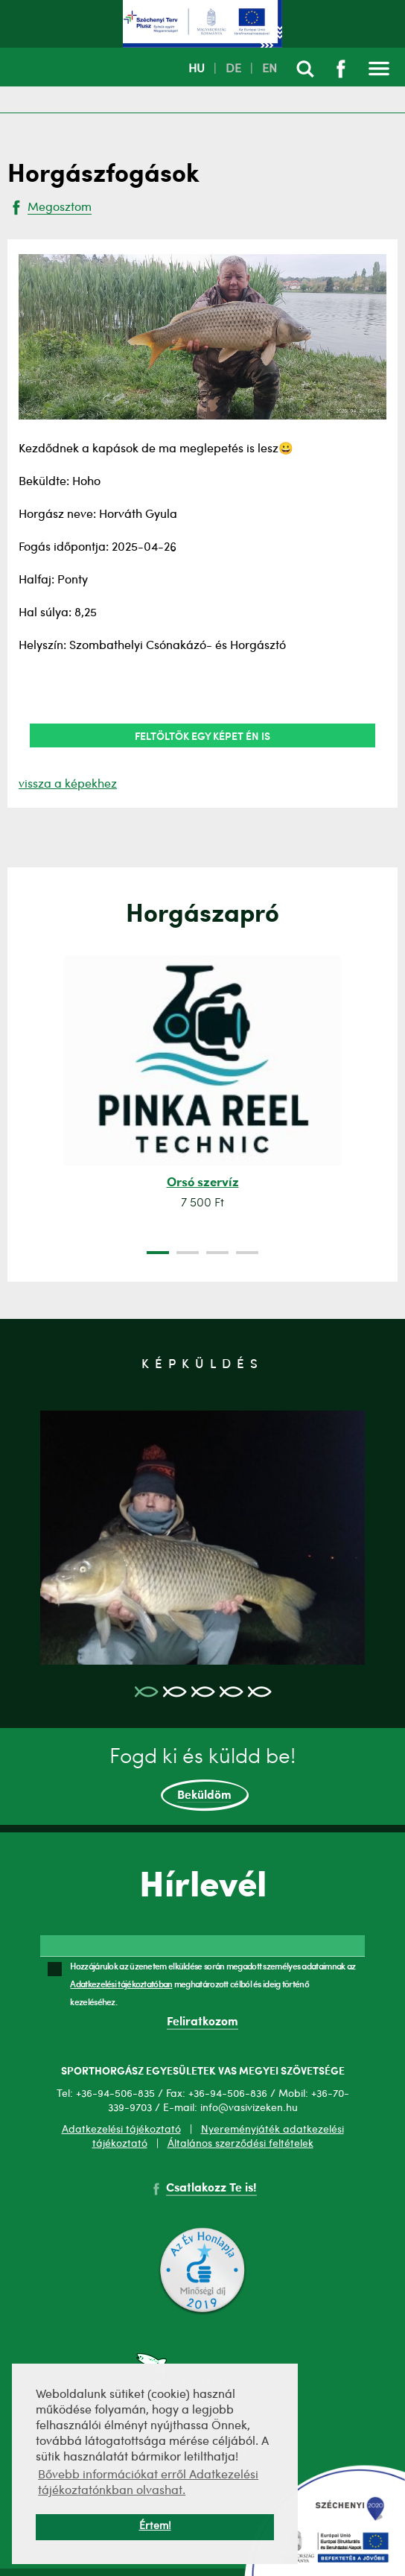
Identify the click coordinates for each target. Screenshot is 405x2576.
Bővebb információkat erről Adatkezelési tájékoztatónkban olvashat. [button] (148, 2483)
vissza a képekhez (68, 785)
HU (196, 69)
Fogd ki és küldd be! (202, 1779)
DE (233, 69)
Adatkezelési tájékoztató (121, 2129)
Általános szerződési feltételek (240, 2144)
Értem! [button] (155, 2526)
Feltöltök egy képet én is (202, 735)
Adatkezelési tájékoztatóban (121, 1984)
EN (269, 69)
